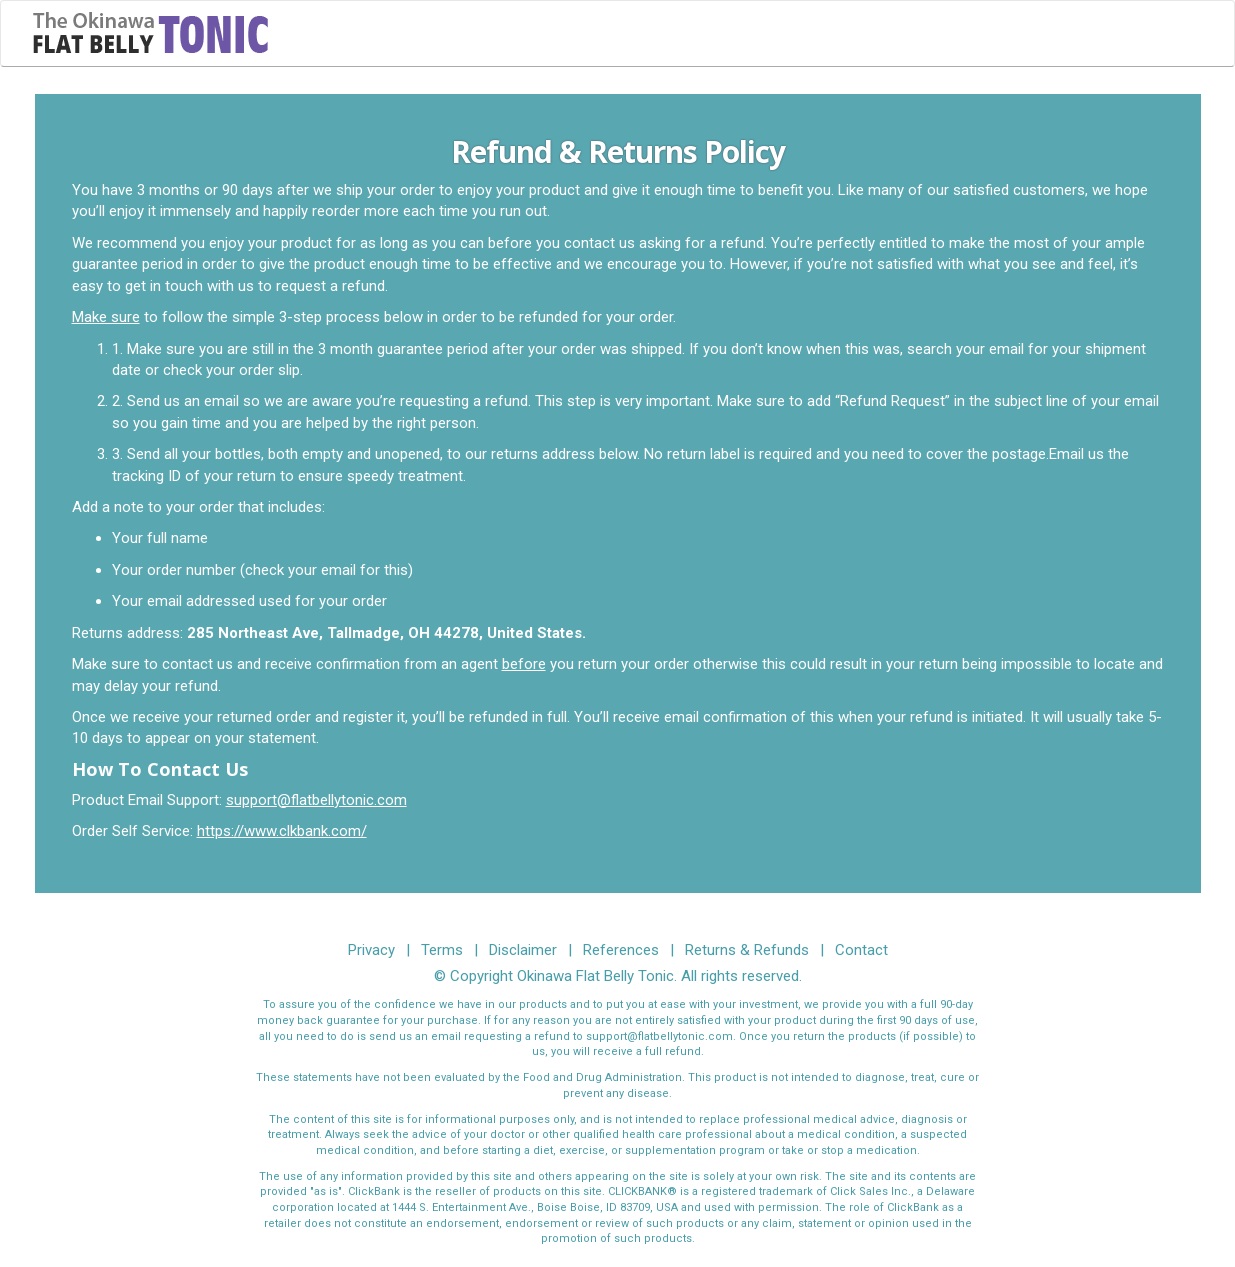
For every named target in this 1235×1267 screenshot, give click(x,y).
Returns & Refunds (747, 950)
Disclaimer (523, 950)
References (621, 950)
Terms (442, 950)
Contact (861, 950)
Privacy (371, 950)
